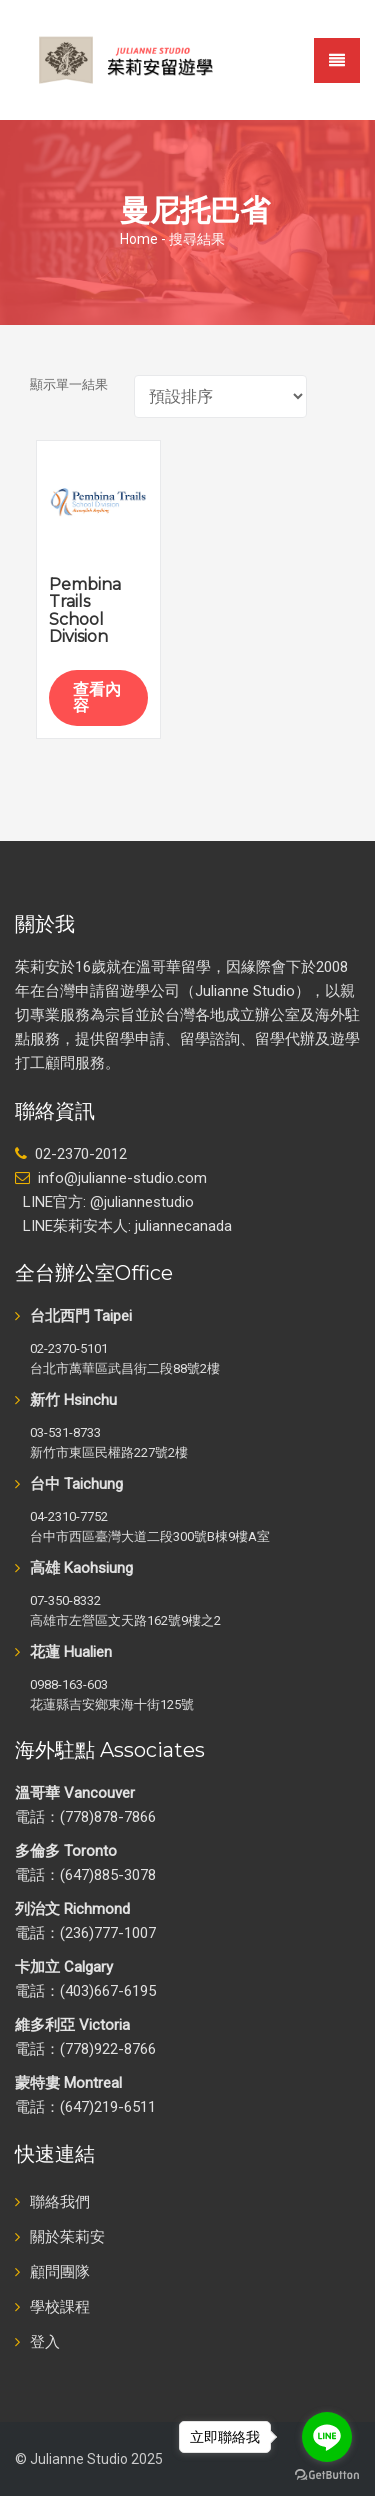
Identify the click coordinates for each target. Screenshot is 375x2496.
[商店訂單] (220, 396)
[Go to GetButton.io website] (327, 2475)
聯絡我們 (60, 2202)
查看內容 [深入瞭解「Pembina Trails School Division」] (97, 697)
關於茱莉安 (67, 2237)
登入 (45, 2342)
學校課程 (60, 2307)
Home (139, 239)
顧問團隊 (60, 2272)
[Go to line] (327, 2437)
